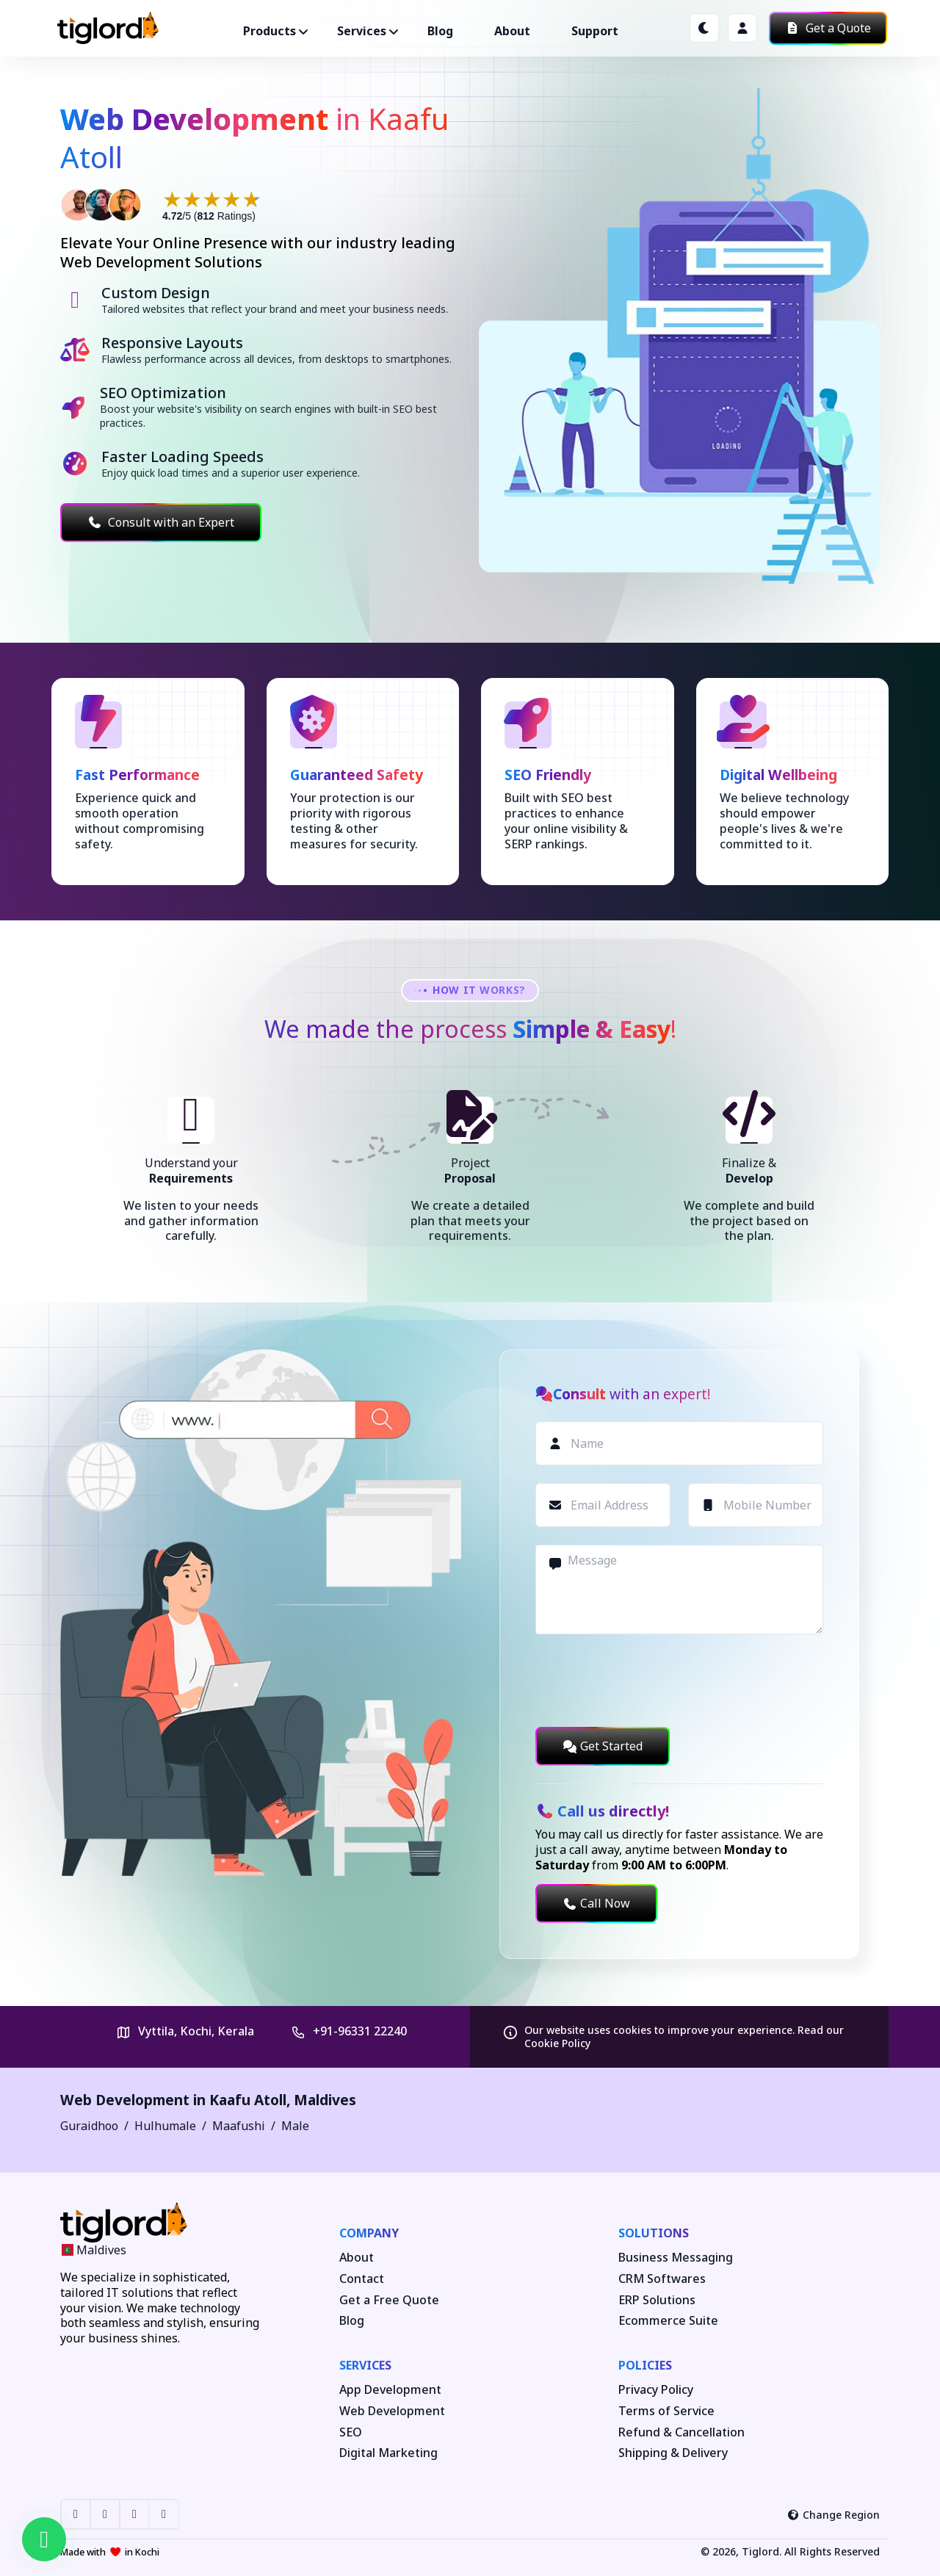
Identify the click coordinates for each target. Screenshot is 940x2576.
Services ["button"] (361, 31)
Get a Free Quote (389, 2300)
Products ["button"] (269, 31)
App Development (390, 2390)
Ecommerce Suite (668, 2320)
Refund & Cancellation (681, 2432)
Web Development (392, 2411)
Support (594, 31)
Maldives (325, 2100)
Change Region (834, 2515)
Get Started (603, 1746)
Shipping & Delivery (673, 2453)
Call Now (596, 1903)
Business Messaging (675, 2257)
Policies (645, 2365)
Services (365, 2365)
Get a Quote (828, 28)
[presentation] (647, 1680)
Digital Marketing (388, 2453)
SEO (350, 2432)
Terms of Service (666, 2411)
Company (369, 2233)
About (512, 31)
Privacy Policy (655, 2390)
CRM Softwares (662, 2279)
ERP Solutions (656, 2300)
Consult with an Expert (160, 522)
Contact (361, 2279)
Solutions (653, 2233)
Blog (440, 31)
